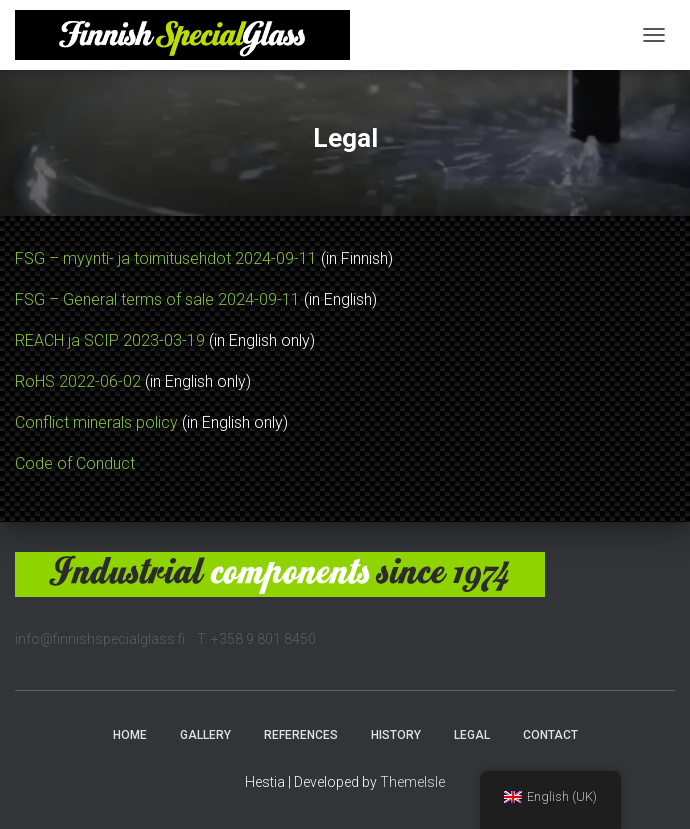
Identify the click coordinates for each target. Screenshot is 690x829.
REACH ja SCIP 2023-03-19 (110, 340)
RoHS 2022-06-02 (78, 381)
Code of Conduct (75, 463)
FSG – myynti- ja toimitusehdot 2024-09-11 (166, 258)
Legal (472, 735)
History (396, 735)
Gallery (205, 735)
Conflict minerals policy (96, 422)
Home (130, 735)
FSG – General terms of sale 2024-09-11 (157, 299)
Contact (550, 735)
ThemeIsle (412, 782)
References (301, 735)
